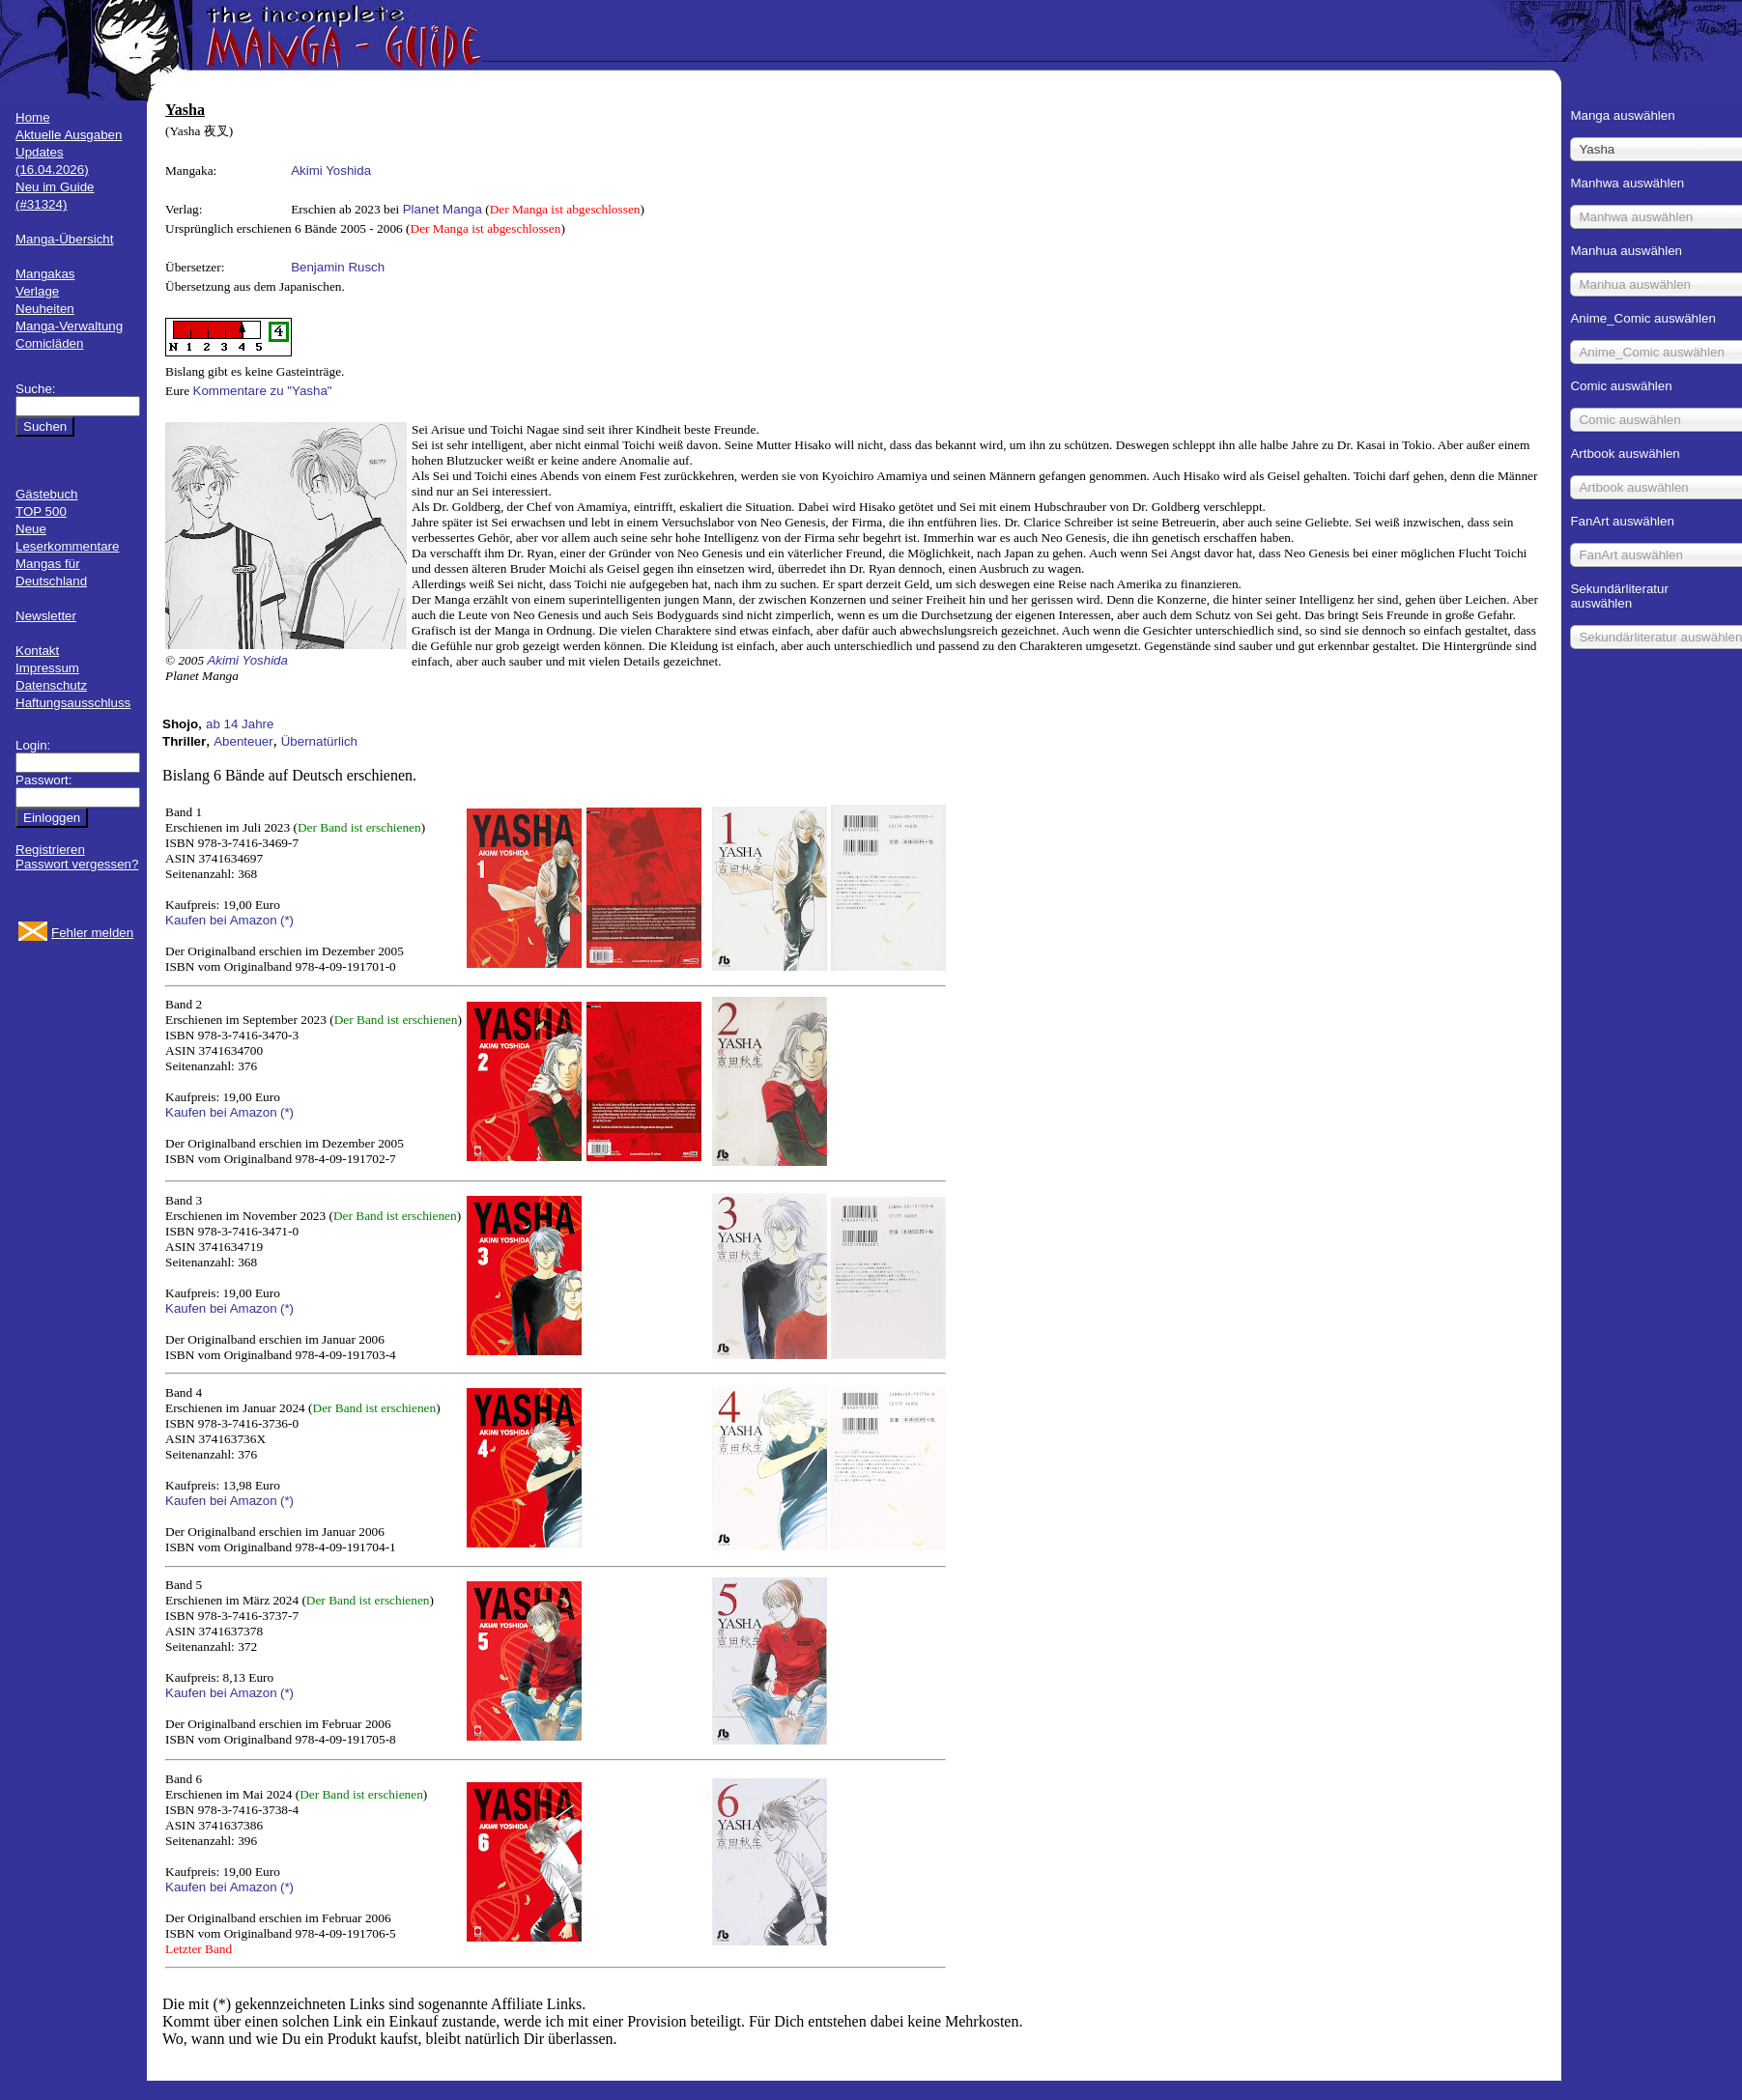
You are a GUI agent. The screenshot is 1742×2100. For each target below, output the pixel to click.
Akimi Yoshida (331, 170)
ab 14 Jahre (239, 724)
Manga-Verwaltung (69, 326)
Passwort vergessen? (76, 864)
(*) (287, 920)
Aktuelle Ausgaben (68, 135)
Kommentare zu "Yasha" (262, 390)
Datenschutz (51, 685)
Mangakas (45, 274)
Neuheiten (44, 308)
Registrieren (50, 849)
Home (32, 117)
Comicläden (49, 343)
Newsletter (45, 616)
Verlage (37, 291)
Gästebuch (46, 494)
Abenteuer (243, 741)
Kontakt (37, 650)
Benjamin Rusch (338, 267)
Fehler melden (92, 932)
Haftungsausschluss (72, 702)
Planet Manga (442, 209)
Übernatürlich (319, 741)
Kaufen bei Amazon (221, 920)
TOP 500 (41, 511)
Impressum (47, 668)
